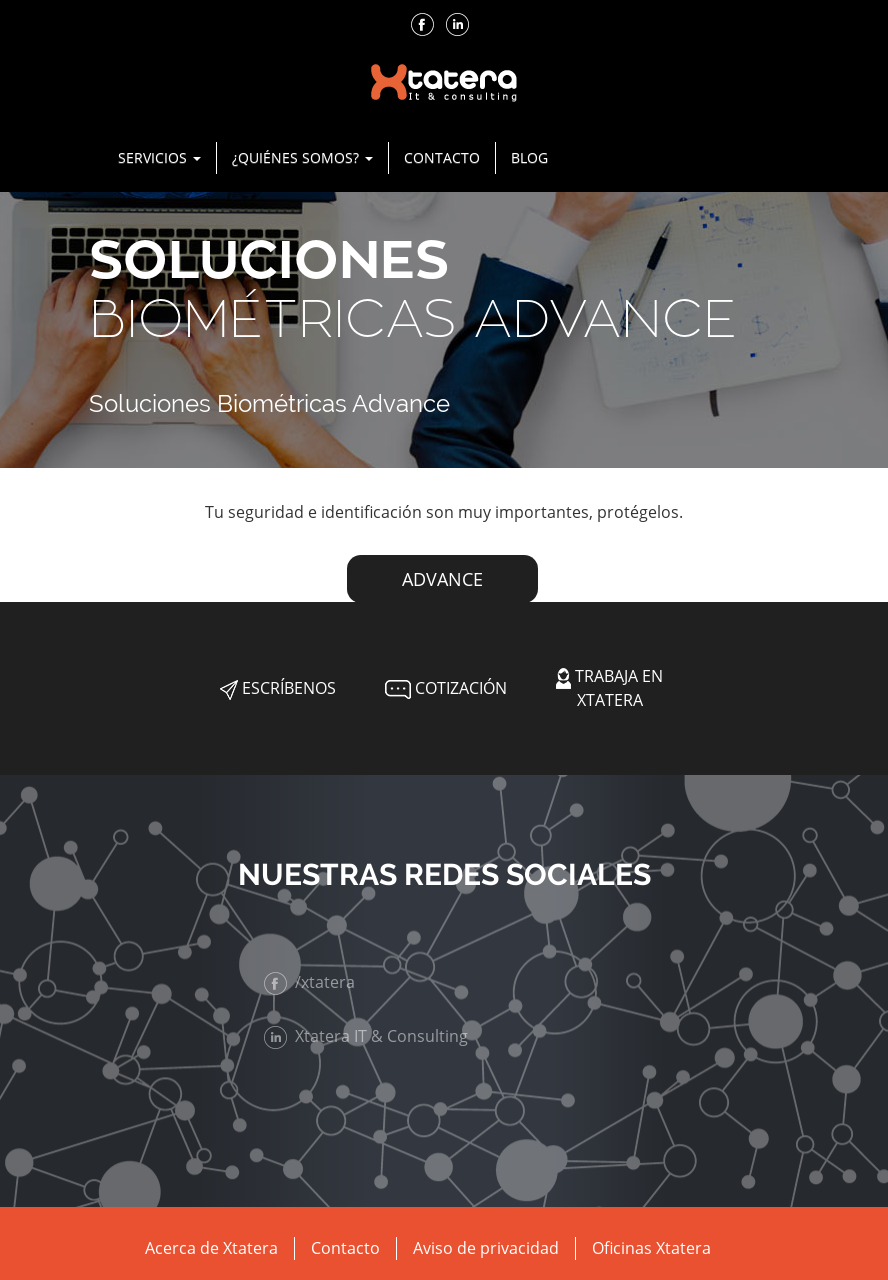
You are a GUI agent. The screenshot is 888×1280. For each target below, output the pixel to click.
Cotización (444, 688)
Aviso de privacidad (486, 1248)
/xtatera (317, 982)
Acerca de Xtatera (211, 1248)
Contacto (442, 157)
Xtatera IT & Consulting (374, 1036)
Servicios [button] (159, 157)
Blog (529, 157)
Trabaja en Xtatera (609, 687)
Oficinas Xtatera (651, 1248)
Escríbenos (278, 688)
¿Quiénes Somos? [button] (302, 157)
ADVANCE (442, 579)
